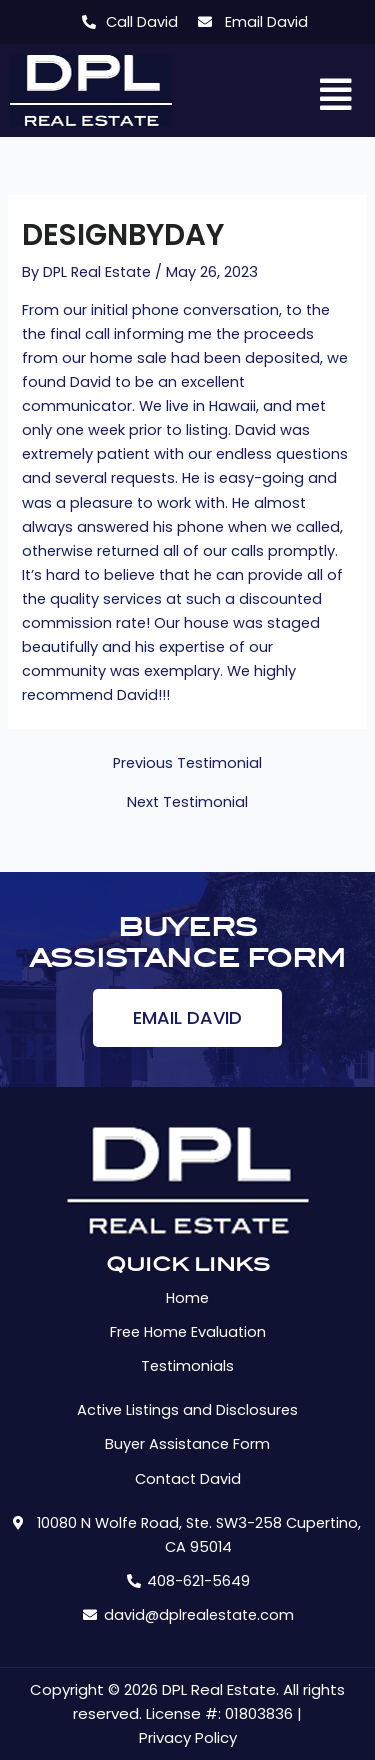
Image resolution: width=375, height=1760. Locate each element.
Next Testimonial (187, 802)
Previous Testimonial (187, 763)
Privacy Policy (188, 1737)
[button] (336, 96)
